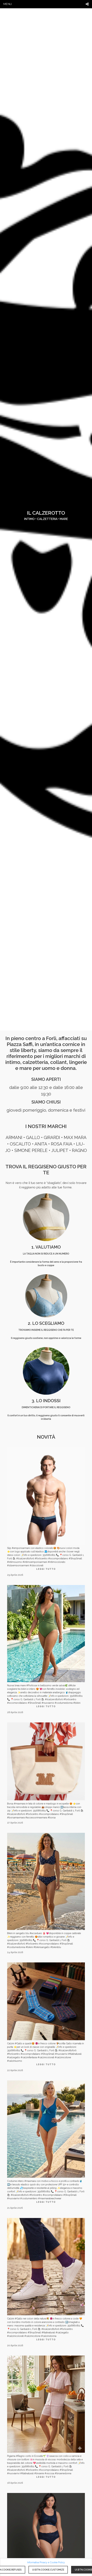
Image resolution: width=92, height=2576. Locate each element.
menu (7, 4)
